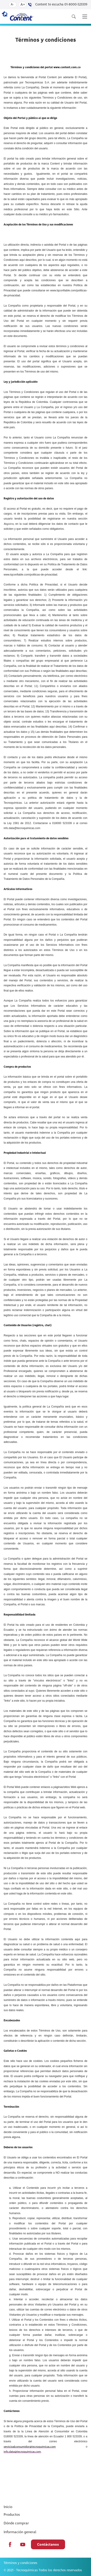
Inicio (8, 2507)
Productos (12, 2515)
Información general (20, 2532)
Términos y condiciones (20, 2563)
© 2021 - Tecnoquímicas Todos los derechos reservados (43, 2570)
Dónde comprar (16, 2523)
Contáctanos (48, 2544)
